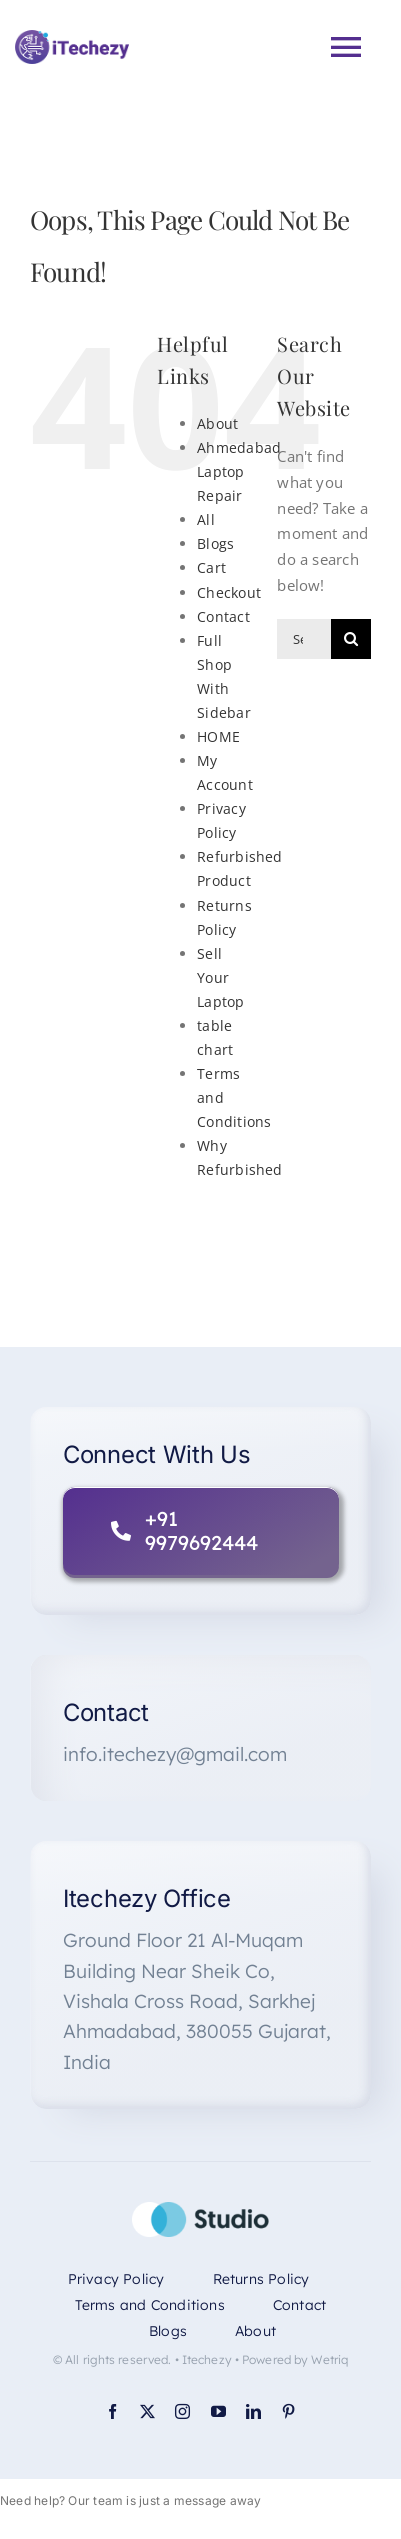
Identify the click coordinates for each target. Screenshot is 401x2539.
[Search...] (304, 639)
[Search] (351, 639)
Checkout (229, 592)
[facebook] (112, 2411)
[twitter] (147, 2411)
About (217, 423)
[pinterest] (288, 2411)
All (206, 519)
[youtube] (218, 2411)
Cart (211, 567)
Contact (223, 616)
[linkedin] (253, 2411)
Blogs (215, 543)
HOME (218, 736)
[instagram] (182, 2411)
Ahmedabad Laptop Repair (239, 471)
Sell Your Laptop (220, 977)
